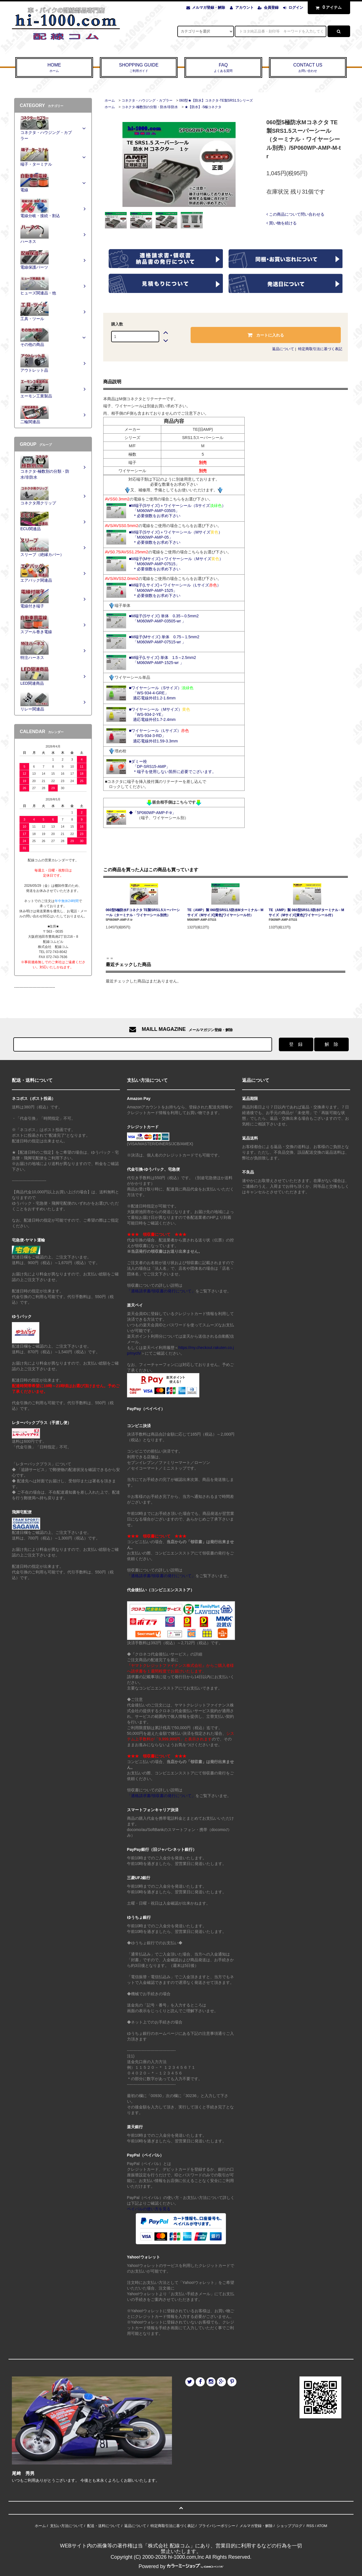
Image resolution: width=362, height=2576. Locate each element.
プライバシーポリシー (217, 2526)
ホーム (110, 100)
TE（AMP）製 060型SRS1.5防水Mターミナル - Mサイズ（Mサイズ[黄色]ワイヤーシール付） (225, 912)
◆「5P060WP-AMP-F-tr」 (152, 812)
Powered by (181, 2566)
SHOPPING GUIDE (138, 68)
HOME (54, 68)
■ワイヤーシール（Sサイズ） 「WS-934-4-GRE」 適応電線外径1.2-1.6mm (161, 693)
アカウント (244, 7)
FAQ (223, 68)
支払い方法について (66, 2526)
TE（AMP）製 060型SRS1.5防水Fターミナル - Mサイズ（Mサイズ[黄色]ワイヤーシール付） (306, 912)
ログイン (295, 7)
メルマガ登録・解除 (208, 7)
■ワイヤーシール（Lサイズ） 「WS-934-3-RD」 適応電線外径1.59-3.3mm (159, 735)
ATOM (322, 2526)
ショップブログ (289, 2526)
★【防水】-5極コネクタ (203, 107)
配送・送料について (103, 2526)
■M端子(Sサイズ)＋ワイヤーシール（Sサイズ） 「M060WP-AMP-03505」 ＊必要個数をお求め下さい (177, 510)
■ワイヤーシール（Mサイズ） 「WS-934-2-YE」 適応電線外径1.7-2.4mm (159, 714)
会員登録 (271, 7)
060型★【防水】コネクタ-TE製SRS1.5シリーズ (216, 100)
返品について (283, 349)
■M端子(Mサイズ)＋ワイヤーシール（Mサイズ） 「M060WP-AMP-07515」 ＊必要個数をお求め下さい (176, 563)
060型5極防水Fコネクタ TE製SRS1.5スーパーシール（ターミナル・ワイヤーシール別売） (143, 912)
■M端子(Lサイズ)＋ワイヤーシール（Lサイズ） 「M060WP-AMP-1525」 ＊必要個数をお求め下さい (175, 590)
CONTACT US (307, 68)
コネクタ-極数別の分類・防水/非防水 (150, 107)
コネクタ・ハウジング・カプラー (147, 100)
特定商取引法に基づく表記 (320, 349)
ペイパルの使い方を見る (149, 2209)
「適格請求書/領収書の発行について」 (161, 1291)
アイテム (327, 7)
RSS (310, 2526)
